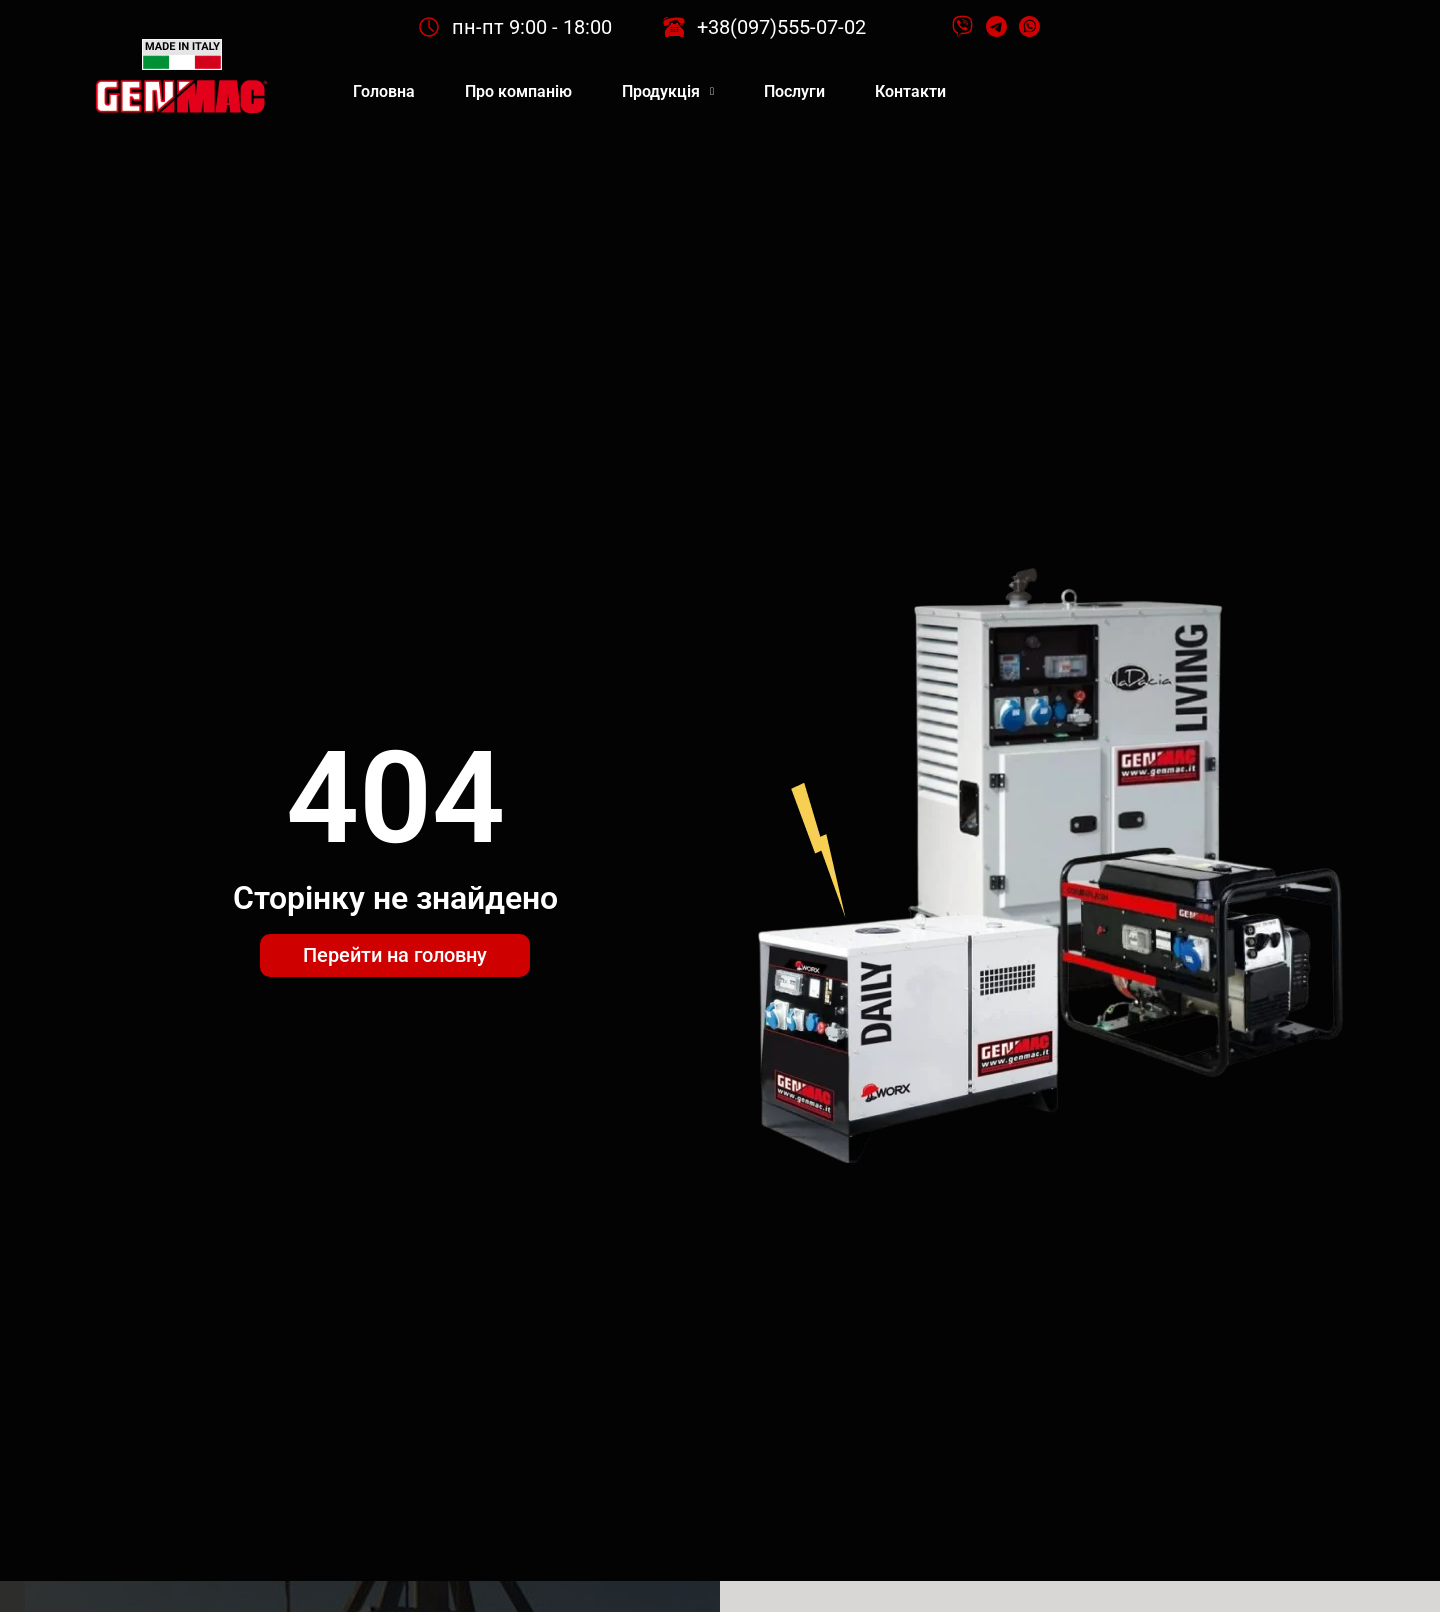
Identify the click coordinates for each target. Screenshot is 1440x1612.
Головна (384, 91)
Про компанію (518, 91)
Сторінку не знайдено (395, 898)
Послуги (794, 91)
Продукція (668, 91)
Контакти (910, 91)
